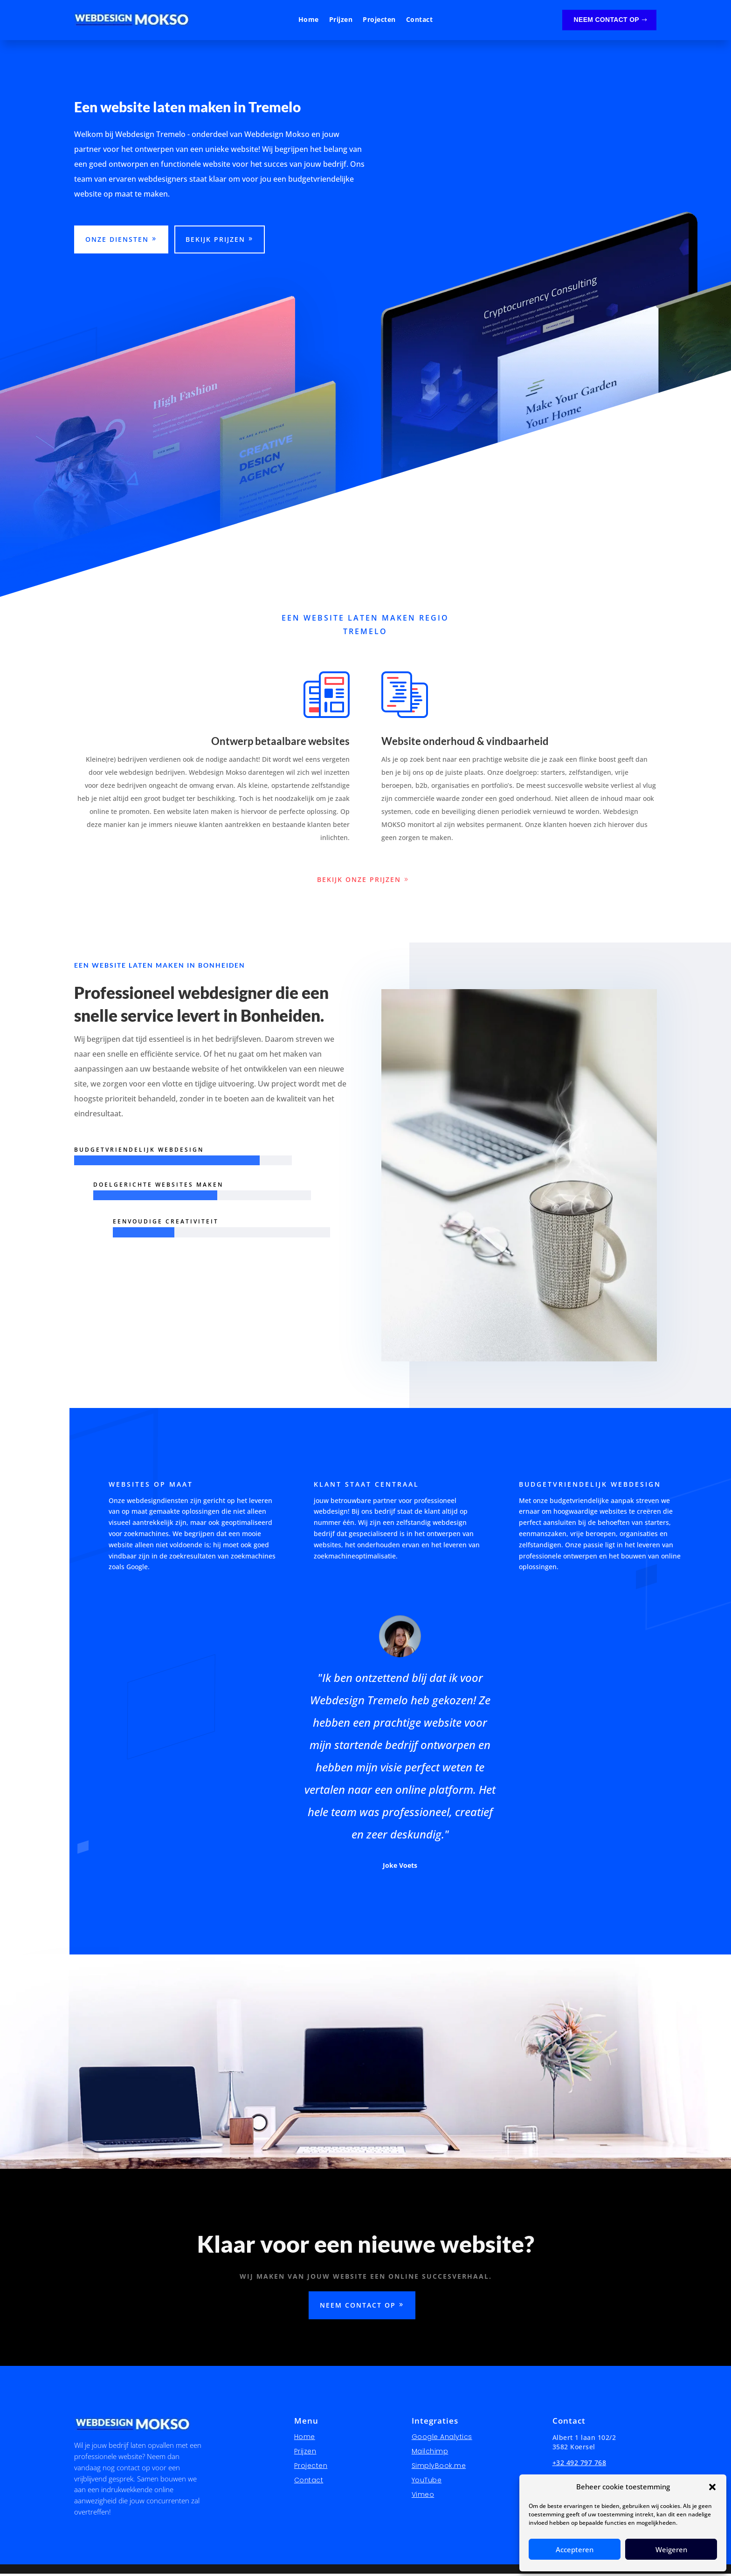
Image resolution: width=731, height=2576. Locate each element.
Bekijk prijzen (215, 241)
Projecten (379, 20)
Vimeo (423, 2496)
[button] (712, 2487)
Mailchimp (430, 2454)
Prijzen (341, 20)
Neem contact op (606, 19)
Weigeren (671, 2549)
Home (308, 20)
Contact (419, 20)
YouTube (427, 2482)
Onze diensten (117, 241)
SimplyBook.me (439, 2468)
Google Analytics (442, 2439)
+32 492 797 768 (579, 2464)
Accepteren (574, 2549)
